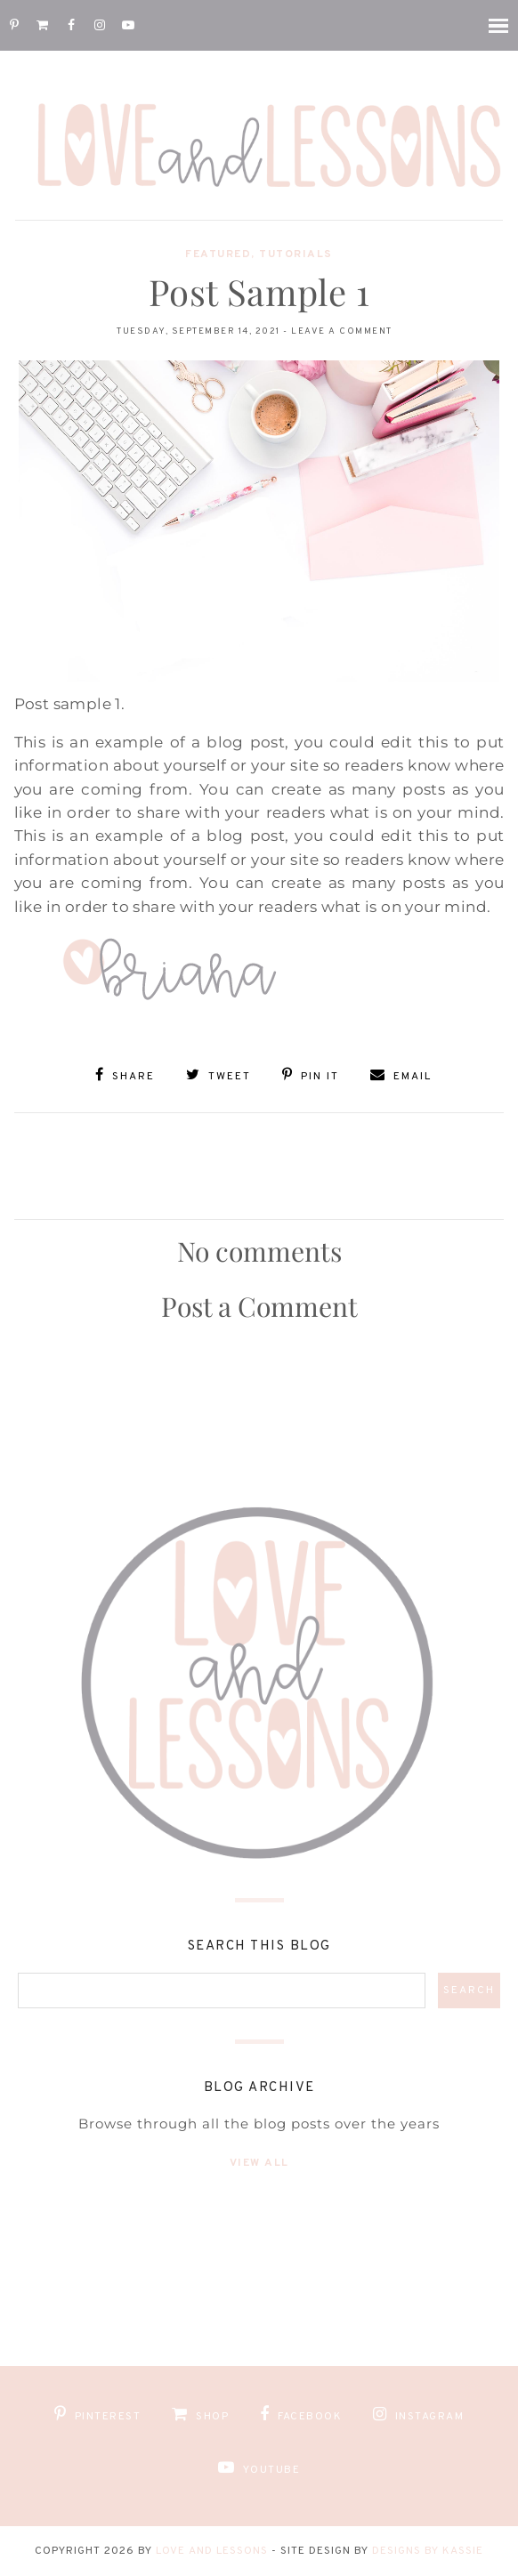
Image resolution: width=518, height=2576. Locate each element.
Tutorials (296, 254)
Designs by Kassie (427, 2551)
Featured (218, 254)
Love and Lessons (212, 2551)
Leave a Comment (342, 331)
